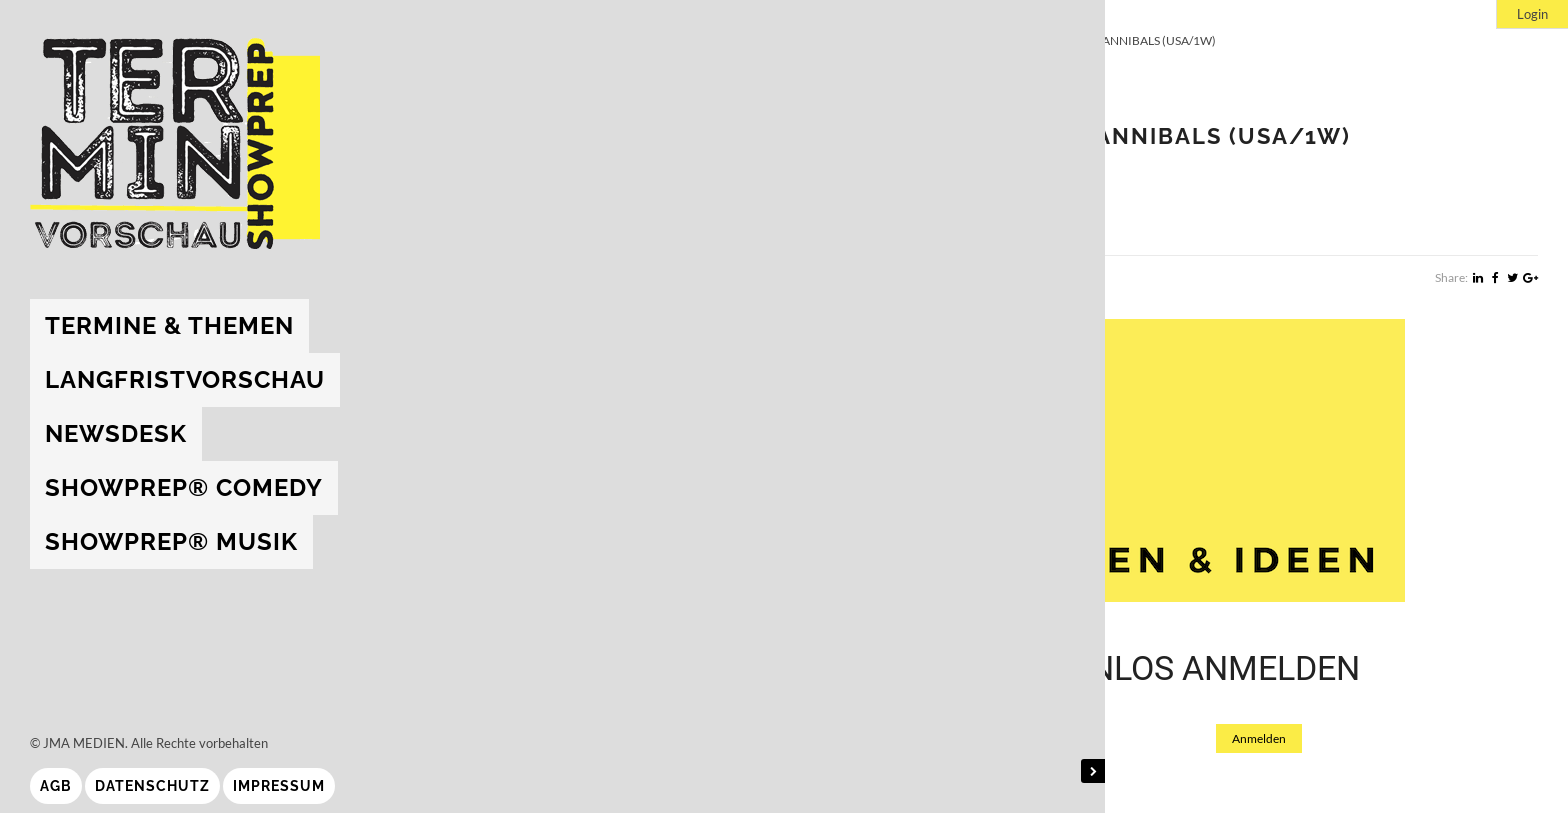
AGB (56, 786)
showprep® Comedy (184, 487)
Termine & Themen (169, 325)
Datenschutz (152, 786)
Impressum (279, 786)
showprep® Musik (171, 541)
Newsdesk (116, 433)
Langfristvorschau (185, 379)
